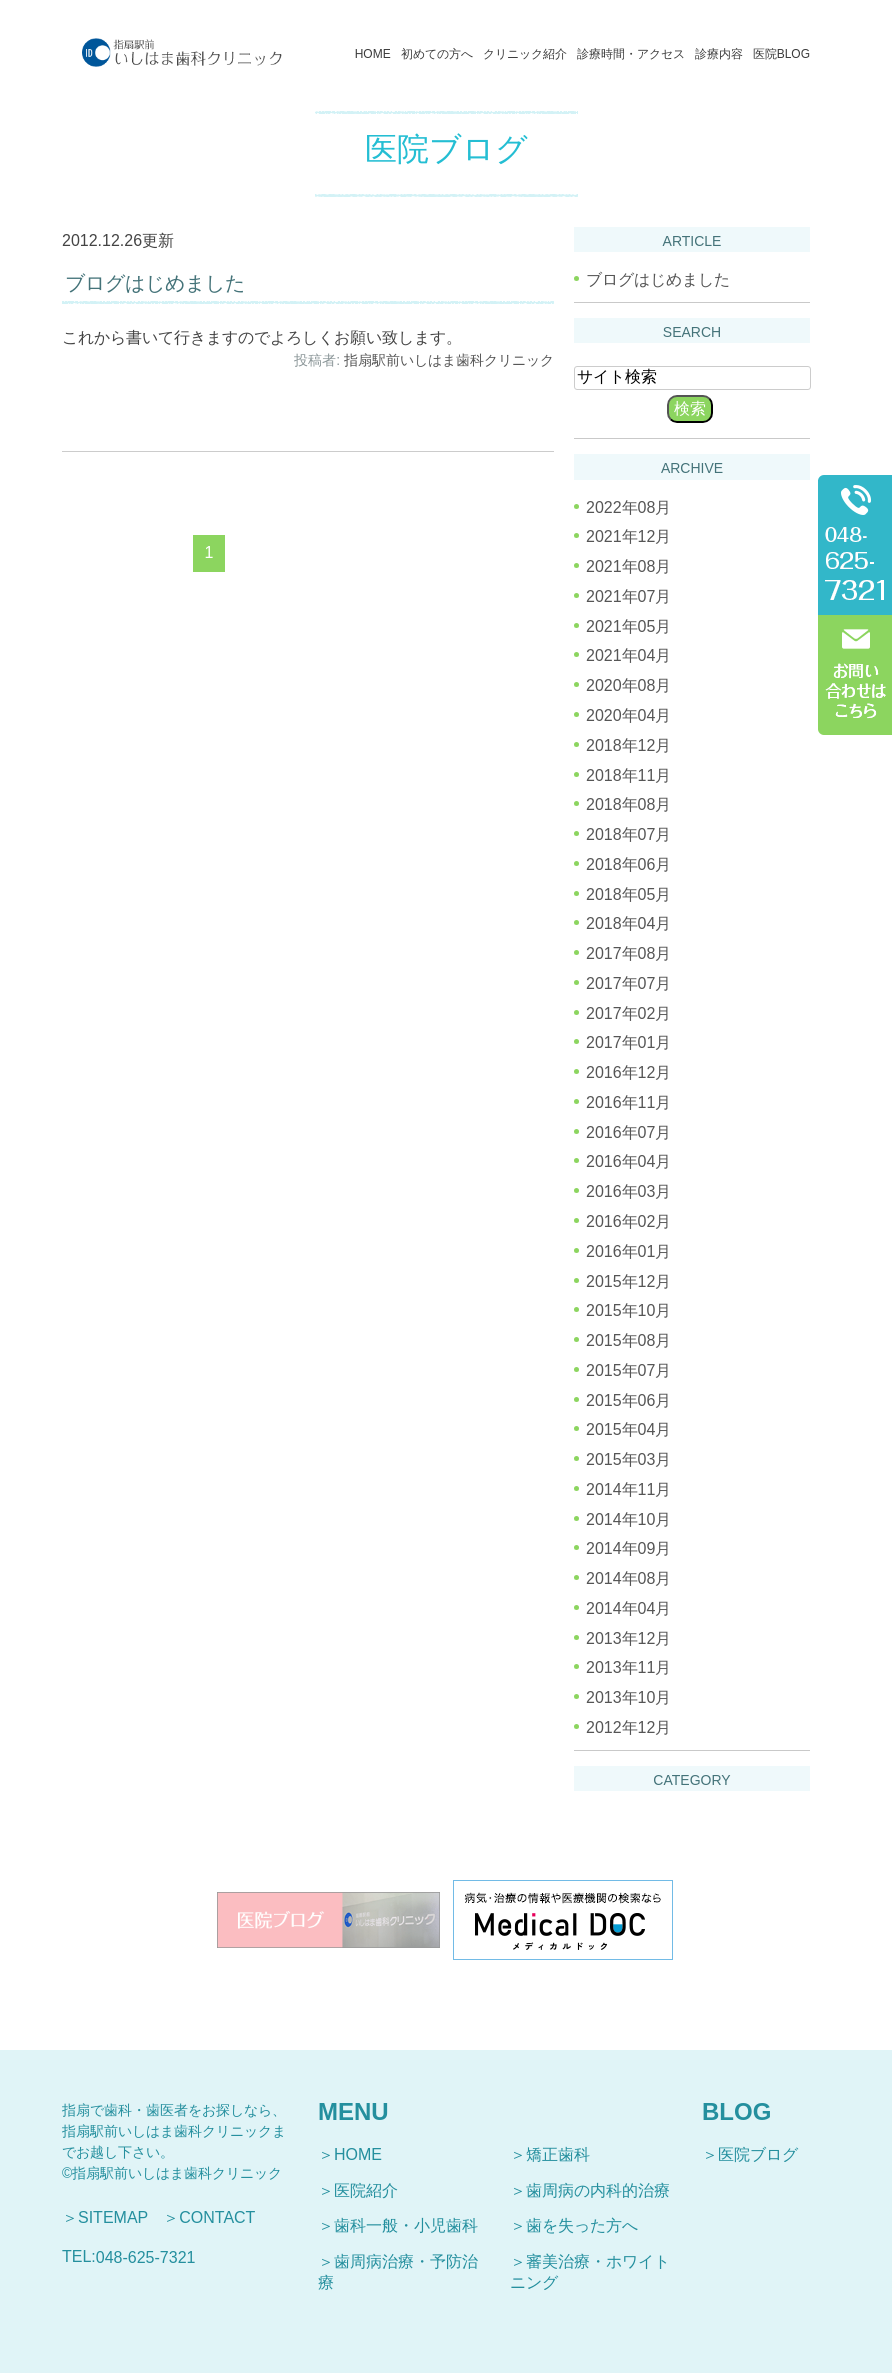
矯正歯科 (558, 2154)
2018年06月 (628, 864)
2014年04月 (628, 1608)
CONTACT (217, 2217)
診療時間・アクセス (631, 54)
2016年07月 (628, 1131)
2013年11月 (628, 1667)
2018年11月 (628, 774)
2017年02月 (628, 1012)
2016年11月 (628, 1102)
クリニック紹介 (525, 54)
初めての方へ (437, 54)
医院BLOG (781, 54)
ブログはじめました (155, 283)
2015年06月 (628, 1399)
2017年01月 (628, 1042)
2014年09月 (628, 1548)
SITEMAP (113, 2217)
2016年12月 (628, 1072)
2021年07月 (628, 596)
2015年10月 (628, 1310)
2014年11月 (628, 1489)
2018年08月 (628, 804)
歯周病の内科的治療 (598, 2190)
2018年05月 (628, 893)
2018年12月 (628, 745)
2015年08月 (628, 1340)
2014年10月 (628, 1518)
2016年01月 (628, 1251)
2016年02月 (628, 1221)
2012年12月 (628, 1727)
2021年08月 (628, 566)
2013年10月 (628, 1697)
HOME (373, 54)
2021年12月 (628, 536)
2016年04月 (628, 1161)
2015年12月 (628, 1280)
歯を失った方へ (582, 2225)
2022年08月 (628, 506)
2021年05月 (628, 625)
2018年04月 (628, 923)
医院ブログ (758, 2154)
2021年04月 (628, 655)
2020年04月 (628, 715)
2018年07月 (628, 834)
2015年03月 (628, 1459)
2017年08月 (628, 953)
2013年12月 (628, 1637)
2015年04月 (628, 1429)
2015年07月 (628, 1370)
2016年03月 (628, 1191)
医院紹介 (366, 2190)
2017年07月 (628, 983)
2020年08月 (628, 685)
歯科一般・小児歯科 (406, 2225)
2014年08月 (628, 1578)
